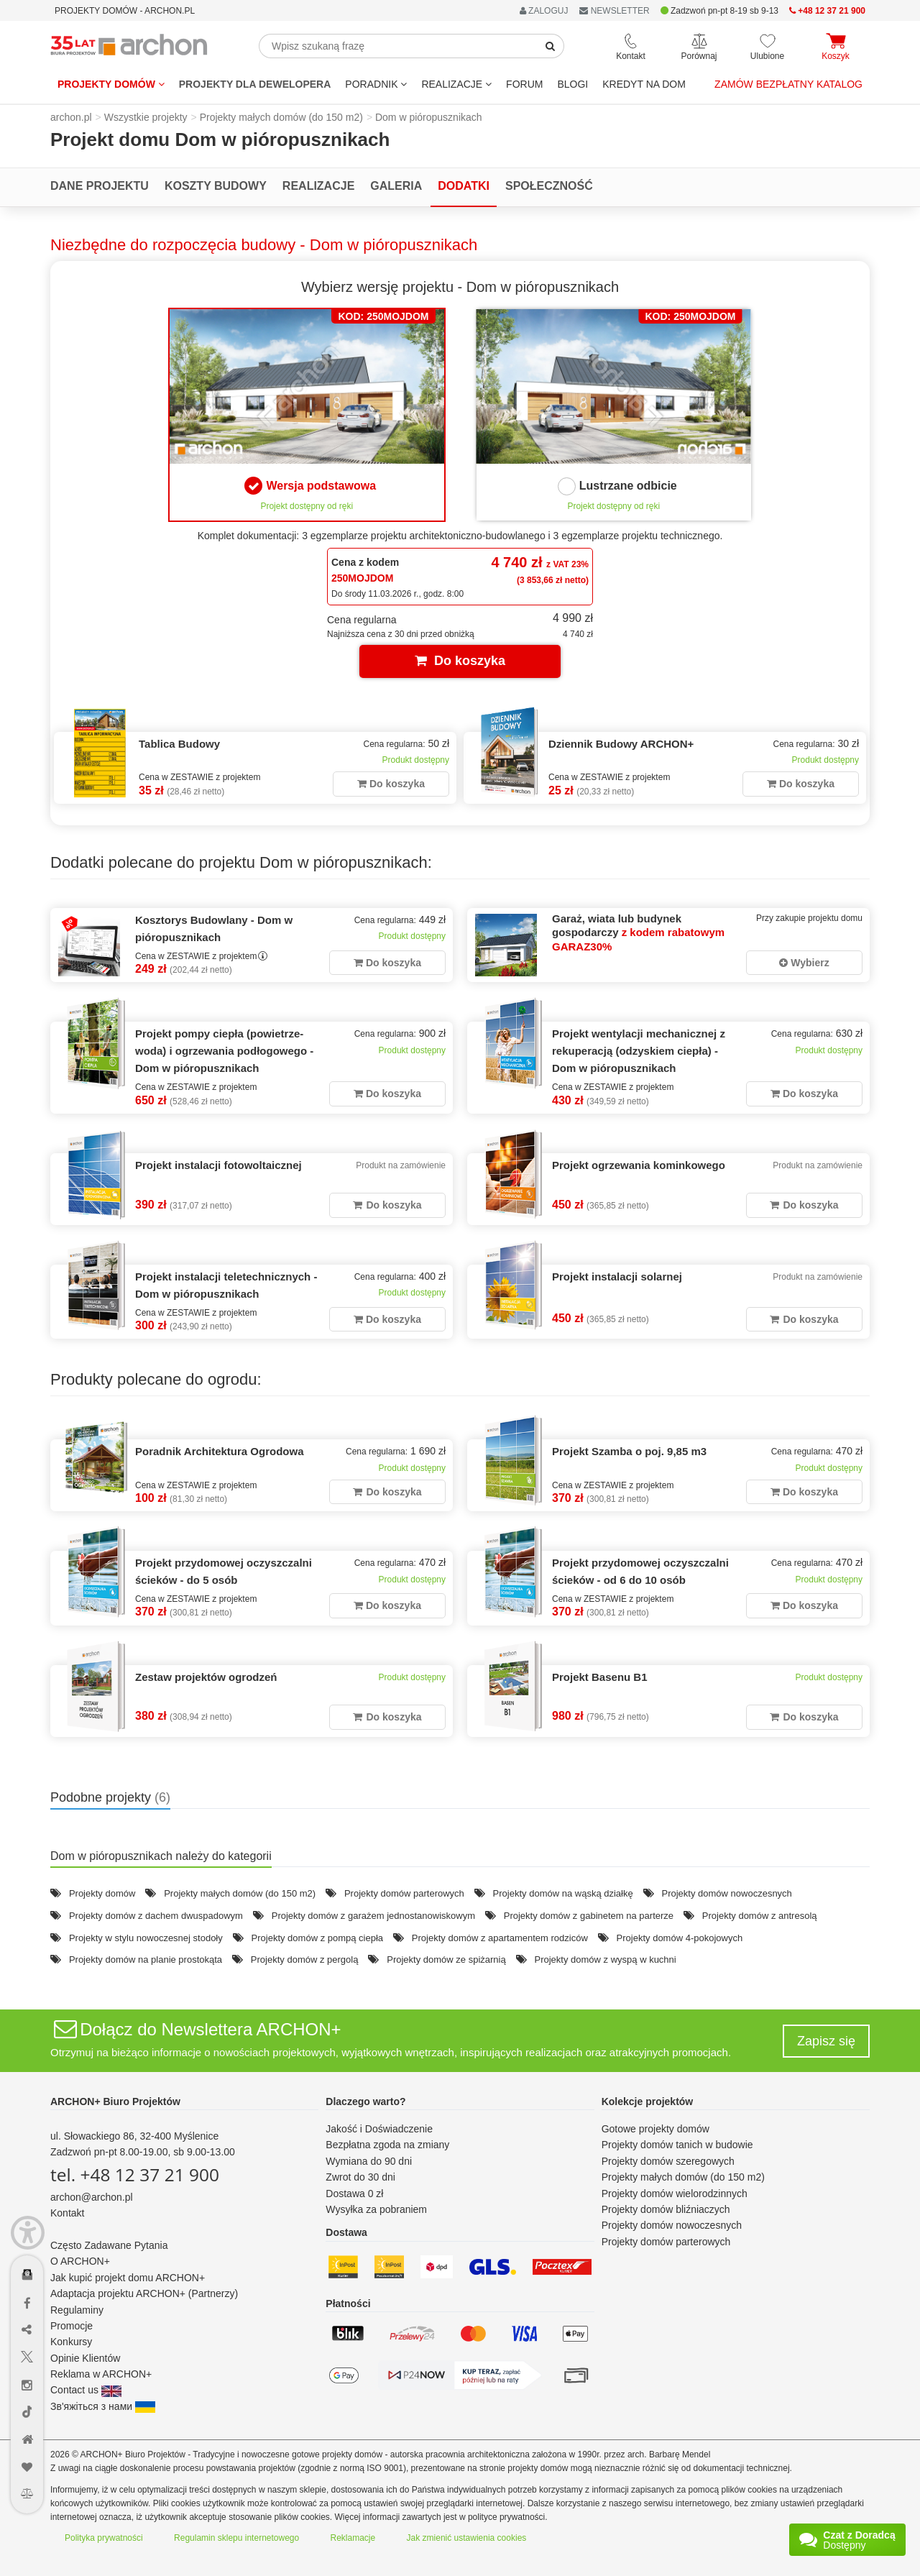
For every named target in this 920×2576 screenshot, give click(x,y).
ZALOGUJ (544, 11)
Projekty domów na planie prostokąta (145, 1959)
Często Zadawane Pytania (108, 2245)
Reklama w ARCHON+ (101, 2374)
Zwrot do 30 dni (360, 2177)
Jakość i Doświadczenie (379, 2129)
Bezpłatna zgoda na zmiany (387, 2144)
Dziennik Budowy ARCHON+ (621, 744)
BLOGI (572, 84)
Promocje (71, 2326)
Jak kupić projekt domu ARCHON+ (127, 2277)
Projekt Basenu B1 (600, 1677)
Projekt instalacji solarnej (617, 1276)
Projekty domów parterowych (404, 1893)
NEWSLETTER (614, 11)
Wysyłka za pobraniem (376, 2209)
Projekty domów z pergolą (305, 1959)
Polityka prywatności (104, 2538)
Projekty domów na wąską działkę (563, 1893)
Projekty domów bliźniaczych (666, 2209)
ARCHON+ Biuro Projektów (115, 2101)
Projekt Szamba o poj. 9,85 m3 (629, 1451)
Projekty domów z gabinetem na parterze (588, 1915)
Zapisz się (826, 2041)
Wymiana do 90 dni (369, 2161)
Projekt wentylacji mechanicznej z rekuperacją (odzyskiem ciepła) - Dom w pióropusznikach (638, 1050)
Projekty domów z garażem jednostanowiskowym (373, 1915)
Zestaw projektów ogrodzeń (206, 1677)
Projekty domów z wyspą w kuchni (605, 1959)
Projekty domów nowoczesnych (726, 1893)
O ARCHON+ (80, 2261)
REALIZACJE (456, 84)
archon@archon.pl (91, 2197)
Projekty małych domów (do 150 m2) (240, 1893)
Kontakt (67, 2213)
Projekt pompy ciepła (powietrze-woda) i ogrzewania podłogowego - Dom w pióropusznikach (224, 1050)
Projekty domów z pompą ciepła (318, 1938)
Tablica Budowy (179, 744)
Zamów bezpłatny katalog (788, 84)
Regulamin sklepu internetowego (236, 2538)
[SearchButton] (550, 46)
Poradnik (376, 84)
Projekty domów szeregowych (668, 2161)
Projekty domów (111, 84)
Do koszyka (460, 661)
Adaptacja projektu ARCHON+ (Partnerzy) (144, 2293)
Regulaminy (77, 2310)
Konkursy (71, 2341)
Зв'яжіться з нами (102, 2406)
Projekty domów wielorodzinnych (675, 2193)
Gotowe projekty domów (655, 2129)
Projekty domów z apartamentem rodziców (500, 1938)
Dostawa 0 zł (354, 2193)
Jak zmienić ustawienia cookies (467, 2538)
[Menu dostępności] (28, 2233)
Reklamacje (353, 2538)
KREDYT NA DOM (644, 84)
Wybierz (804, 962)
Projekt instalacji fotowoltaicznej (218, 1165)
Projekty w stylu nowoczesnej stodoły (146, 1938)
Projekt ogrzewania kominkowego (638, 1165)
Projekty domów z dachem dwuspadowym (156, 1915)
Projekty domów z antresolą (759, 1915)
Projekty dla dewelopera (255, 84)
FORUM (524, 84)
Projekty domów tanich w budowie (677, 2144)
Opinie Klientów (85, 2358)
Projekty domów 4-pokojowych (680, 1938)
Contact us (85, 2390)
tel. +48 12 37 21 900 (134, 2174)
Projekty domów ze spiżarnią (446, 1959)
